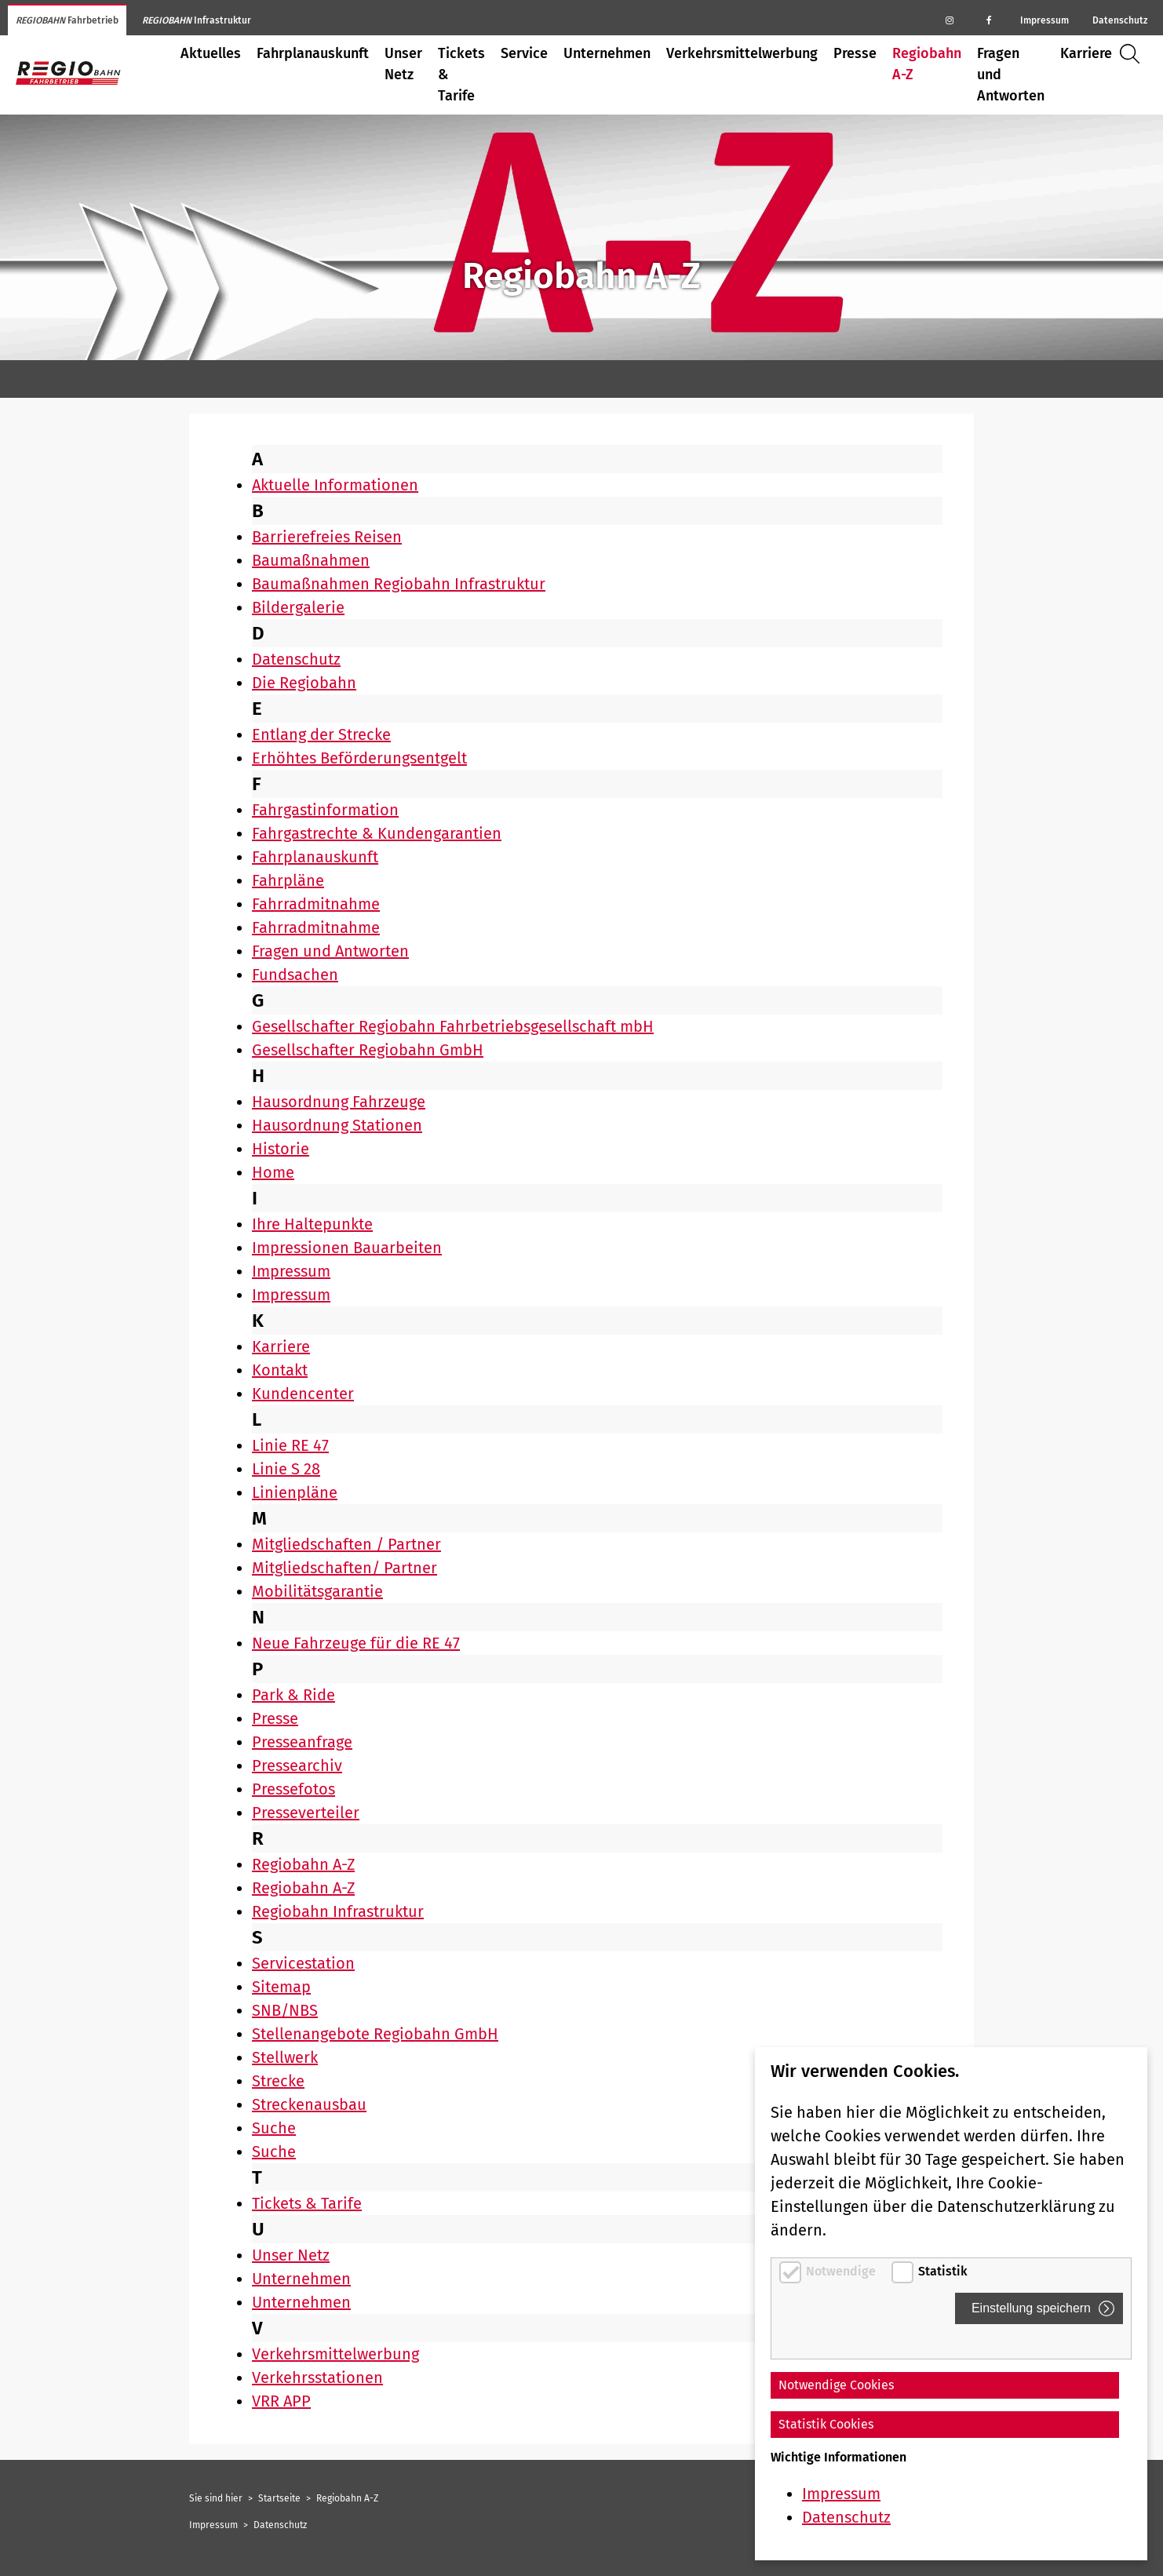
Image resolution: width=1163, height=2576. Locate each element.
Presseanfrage (302, 1742)
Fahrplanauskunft (313, 53)
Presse (855, 53)
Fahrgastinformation (325, 809)
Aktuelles (210, 53)
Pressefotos (293, 1789)
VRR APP (281, 2401)
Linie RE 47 (290, 1445)
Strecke (278, 2080)
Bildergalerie (298, 607)
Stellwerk (285, 2057)
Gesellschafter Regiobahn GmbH (367, 1049)
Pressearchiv (297, 1765)
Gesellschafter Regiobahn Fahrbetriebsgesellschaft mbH (453, 1026)
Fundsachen (295, 974)
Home (273, 1172)
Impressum (1044, 20)
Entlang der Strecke (321, 734)
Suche (1133, 53)
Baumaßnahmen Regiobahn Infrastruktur (398, 583)
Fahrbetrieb (67, 20)
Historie (280, 1148)
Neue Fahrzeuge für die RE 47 (356, 1643)
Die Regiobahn (304, 682)
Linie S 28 (286, 1468)
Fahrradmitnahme (316, 903)
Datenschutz (1119, 20)
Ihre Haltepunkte (312, 1224)
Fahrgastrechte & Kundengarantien (376, 833)
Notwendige (842, 2271)
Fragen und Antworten (1011, 74)
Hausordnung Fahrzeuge (338, 1101)
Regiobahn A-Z (926, 64)
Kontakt (280, 1370)
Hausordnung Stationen (337, 1125)
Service (524, 53)
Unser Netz (403, 64)
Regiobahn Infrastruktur (338, 1911)
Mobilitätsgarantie (317, 1591)
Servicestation (303, 1963)
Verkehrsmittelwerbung (742, 53)
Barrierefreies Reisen (327, 536)
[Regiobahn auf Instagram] (949, 19)
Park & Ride (293, 1694)
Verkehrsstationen (317, 2377)
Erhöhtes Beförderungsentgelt (359, 758)
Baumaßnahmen (311, 560)
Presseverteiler (305, 1812)
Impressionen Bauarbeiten (347, 1247)
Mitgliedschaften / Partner (346, 1544)
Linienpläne (294, 1492)
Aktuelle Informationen (335, 484)
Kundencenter (303, 1393)
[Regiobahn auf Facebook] (988, 19)
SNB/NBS (285, 2010)
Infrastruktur (196, 20)
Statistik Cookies (825, 2424)
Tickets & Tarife (461, 74)
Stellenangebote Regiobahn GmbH (375, 2033)
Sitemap (281, 1986)
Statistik (943, 2271)
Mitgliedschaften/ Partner (344, 1567)
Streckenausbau (309, 2104)
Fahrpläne (288, 880)
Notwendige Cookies (836, 2384)
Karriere (1086, 53)
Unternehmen (607, 53)
